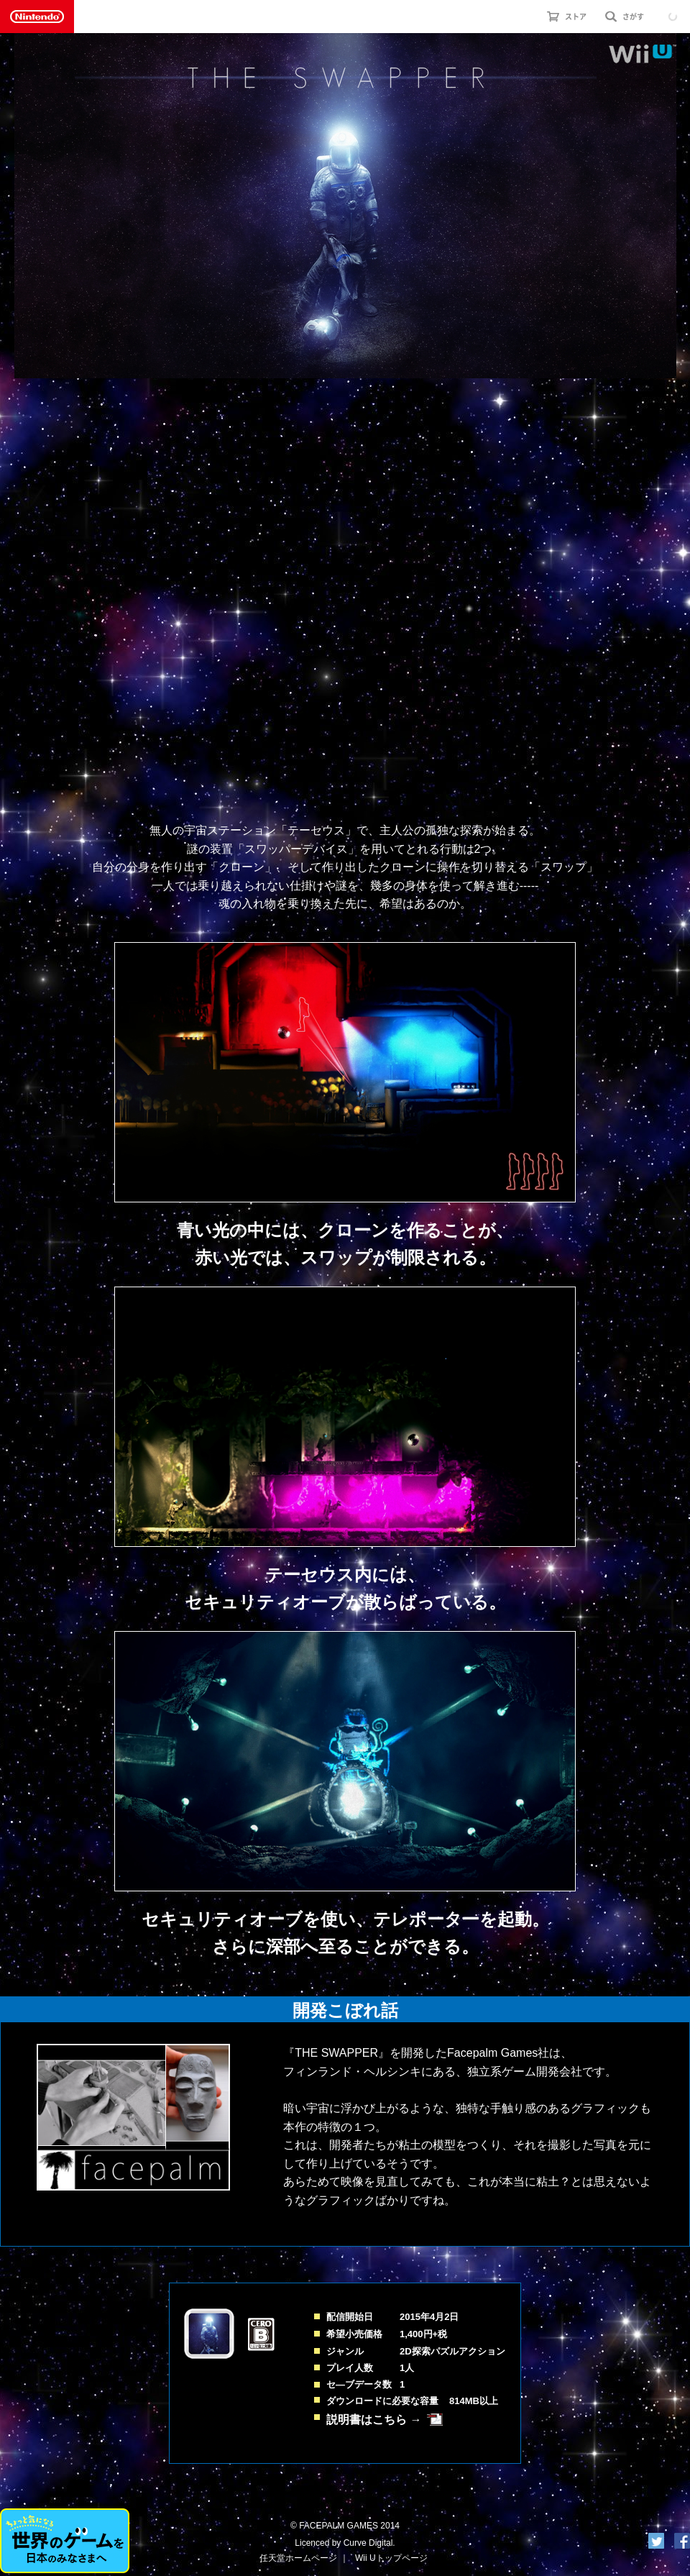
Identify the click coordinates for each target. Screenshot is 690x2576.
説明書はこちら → (373, 2419)
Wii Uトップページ (391, 2558)
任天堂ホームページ (298, 2558)
